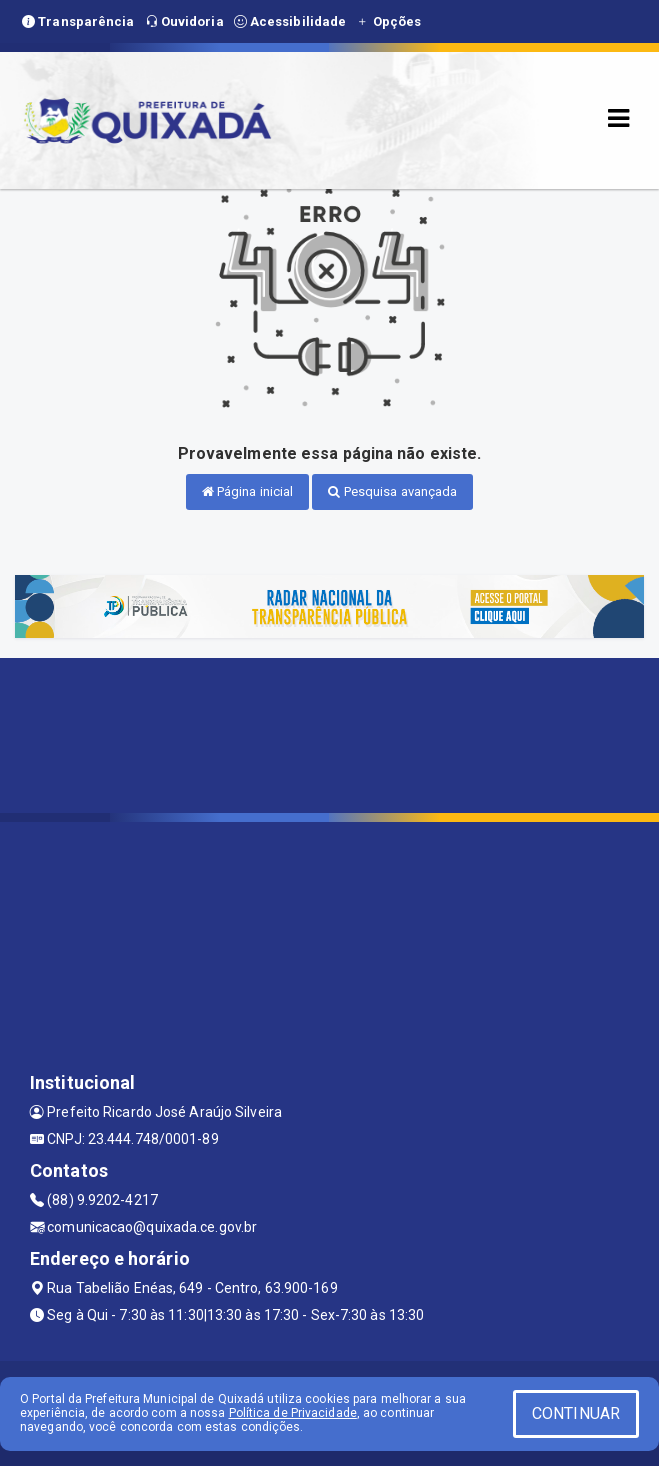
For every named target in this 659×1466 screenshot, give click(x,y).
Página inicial (248, 491)
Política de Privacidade (293, 1413)
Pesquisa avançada (392, 491)
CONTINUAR (576, 1413)
